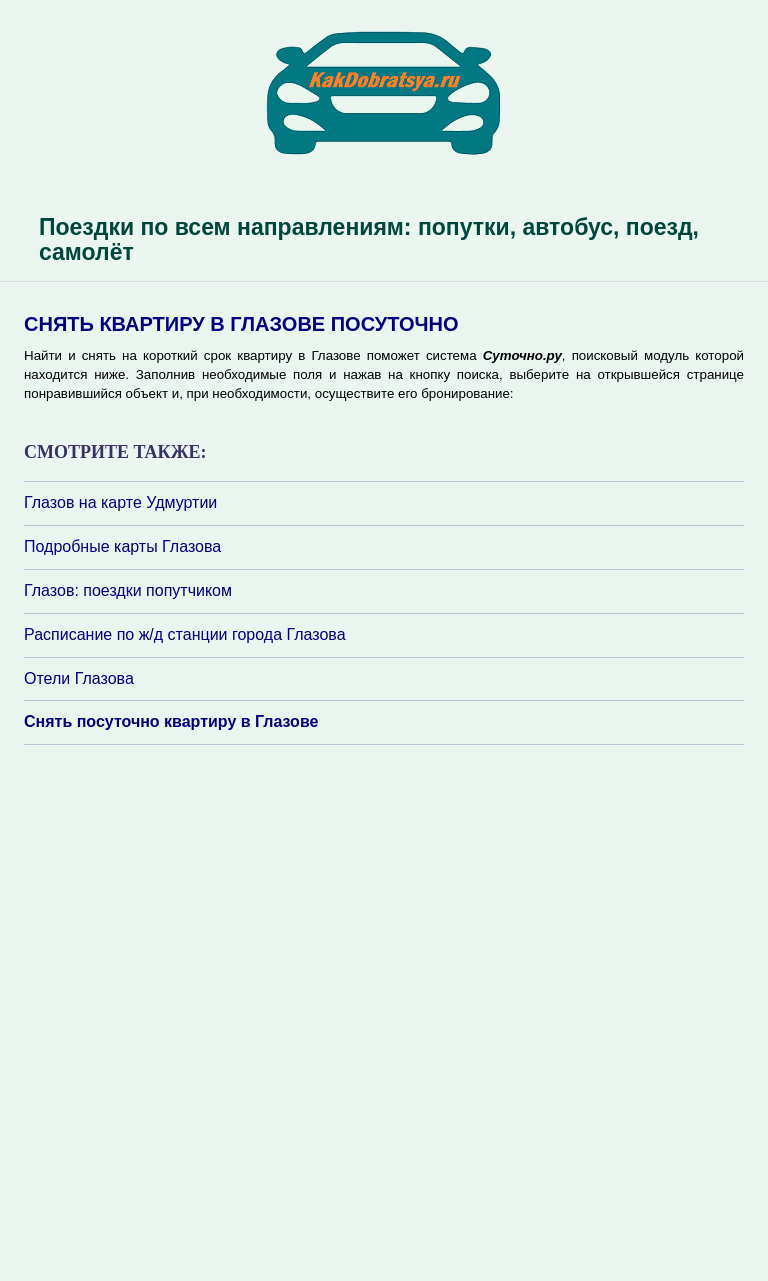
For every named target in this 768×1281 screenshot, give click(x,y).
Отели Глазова (79, 678)
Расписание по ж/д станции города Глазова (185, 634)
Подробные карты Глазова (122, 546)
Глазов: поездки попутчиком (128, 590)
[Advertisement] (144, 1011)
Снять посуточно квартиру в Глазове (171, 721)
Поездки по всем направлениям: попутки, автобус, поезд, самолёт (369, 239)
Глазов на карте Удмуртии (120, 502)
